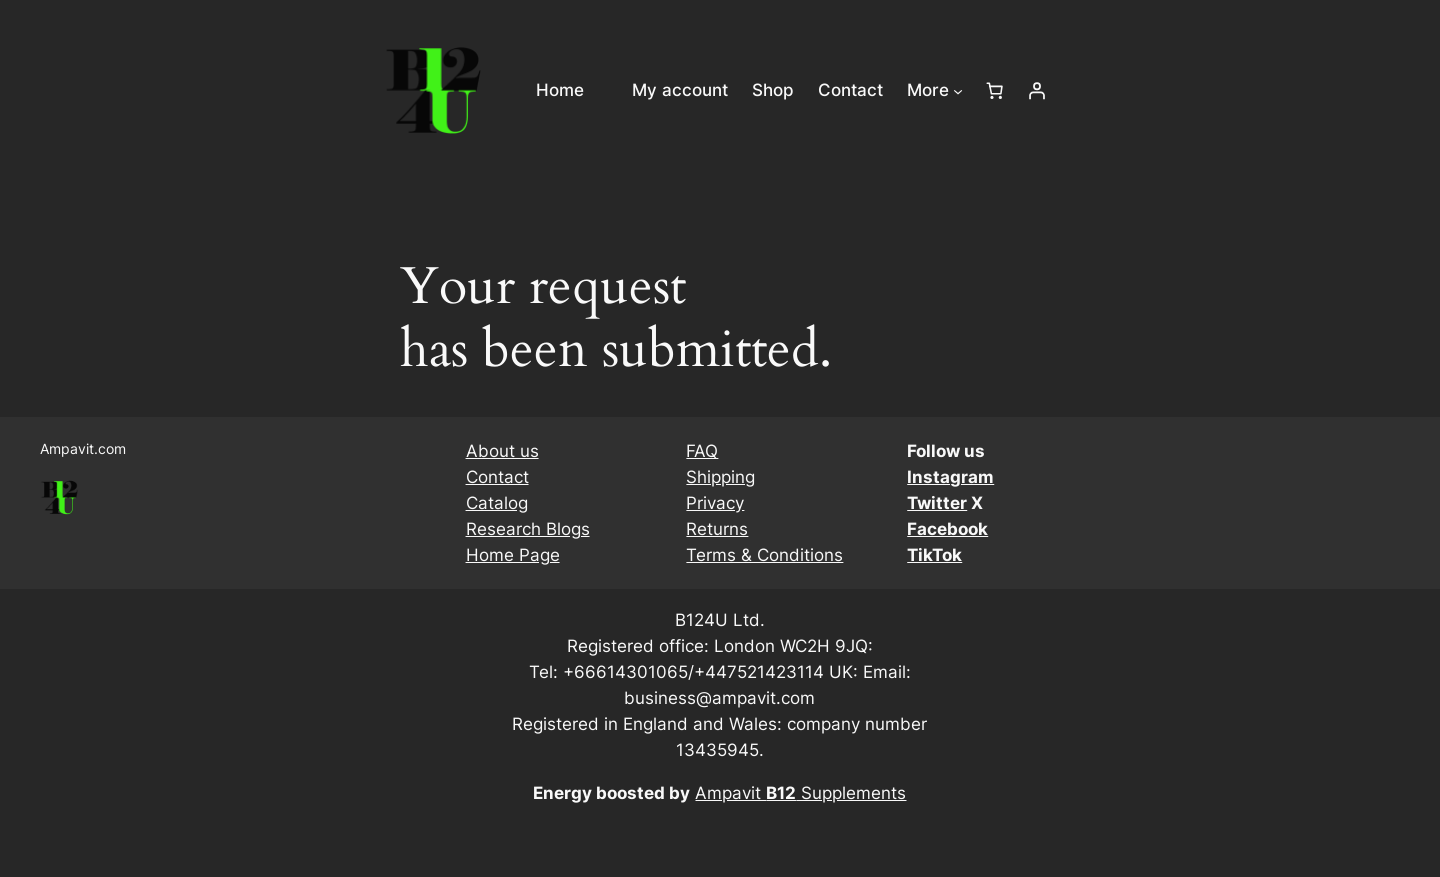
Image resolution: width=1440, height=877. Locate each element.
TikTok (934, 555)
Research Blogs (528, 529)
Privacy (715, 503)
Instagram (950, 477)
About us (502, 451)
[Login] (1037, 91)
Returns (717, 529)
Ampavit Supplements (800, 793)
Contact (497, 477)
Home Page (513, 555)
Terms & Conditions (764, 555)
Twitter (937, 503)
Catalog (497, 503)
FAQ (702, 451)
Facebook (947, 529)
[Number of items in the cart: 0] (995, 91)
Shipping (720, 477)
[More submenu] (958, 90)
